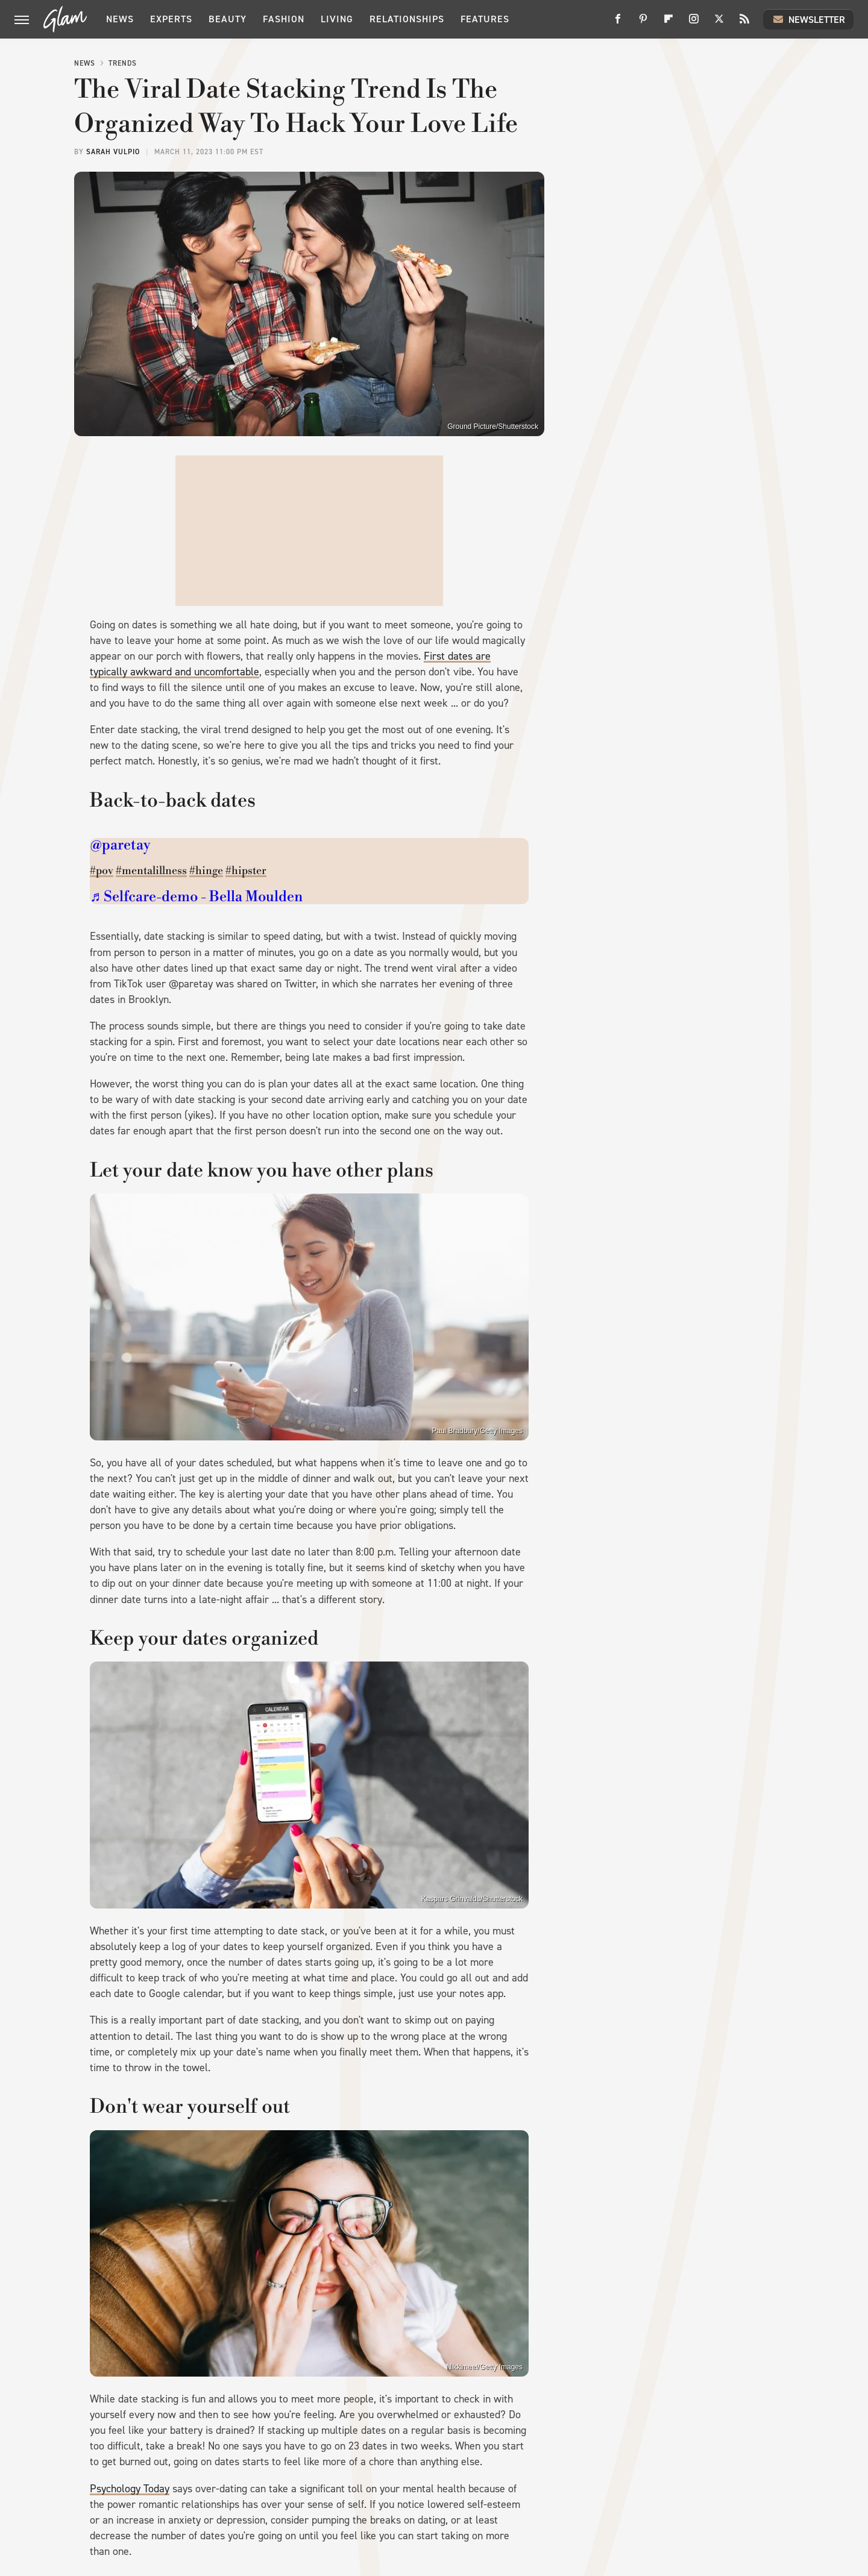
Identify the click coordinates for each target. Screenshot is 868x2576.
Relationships (407, 19)
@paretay (120, 845)
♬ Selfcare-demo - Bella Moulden (196, 897)
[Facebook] (617, 23)
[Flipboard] (668, 23)
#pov (101, 871)
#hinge (206, 871)
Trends (122, 63)
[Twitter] (719, 23)
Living (337, 19)
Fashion (283, 19)
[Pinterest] (643, 23)
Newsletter (808, 19)
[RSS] (744, 23)
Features (485, 19)
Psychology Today (129, 2488)
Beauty (228, 19)
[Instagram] (693, 23)
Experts (171, 19)
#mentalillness (151, 871)
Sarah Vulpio (113, 152)
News (120, 19)
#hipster (245, 871)
